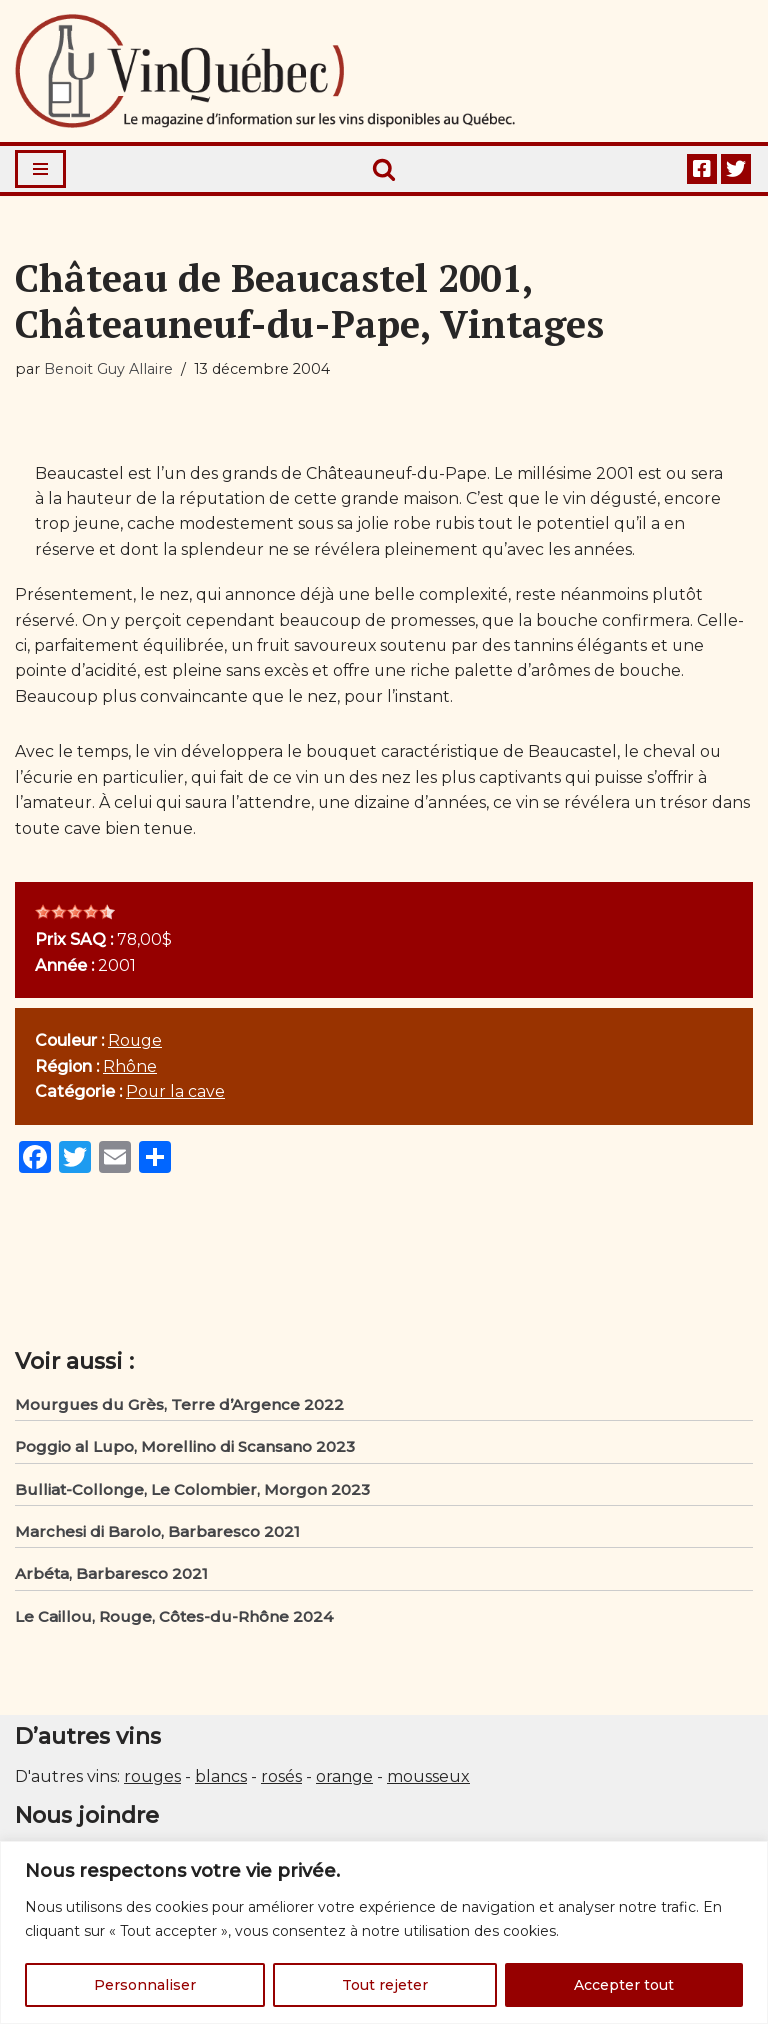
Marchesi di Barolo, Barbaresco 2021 (157, 1535)
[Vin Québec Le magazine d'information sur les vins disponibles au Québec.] (265, 71)
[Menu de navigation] (40, 169)
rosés (281, 1781)
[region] (384, 1932)
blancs (221, 1781)
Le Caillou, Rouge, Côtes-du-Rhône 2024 (174, 1620)
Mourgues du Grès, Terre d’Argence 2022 (179, 1407)
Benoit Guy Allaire (108, 369)
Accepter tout (624, 1985)
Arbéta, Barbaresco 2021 (111, 1578)
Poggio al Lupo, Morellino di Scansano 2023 (185, 1450)
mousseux (428, 1781)
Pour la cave (177, 1094)
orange (344, 1781)
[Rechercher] (384, 169)
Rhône (131, 1069)
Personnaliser (145, 1985)
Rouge (136, 1043)
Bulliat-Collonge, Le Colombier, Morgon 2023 (192, 1492)
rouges (152, 1781)
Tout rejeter (385, 1985)
